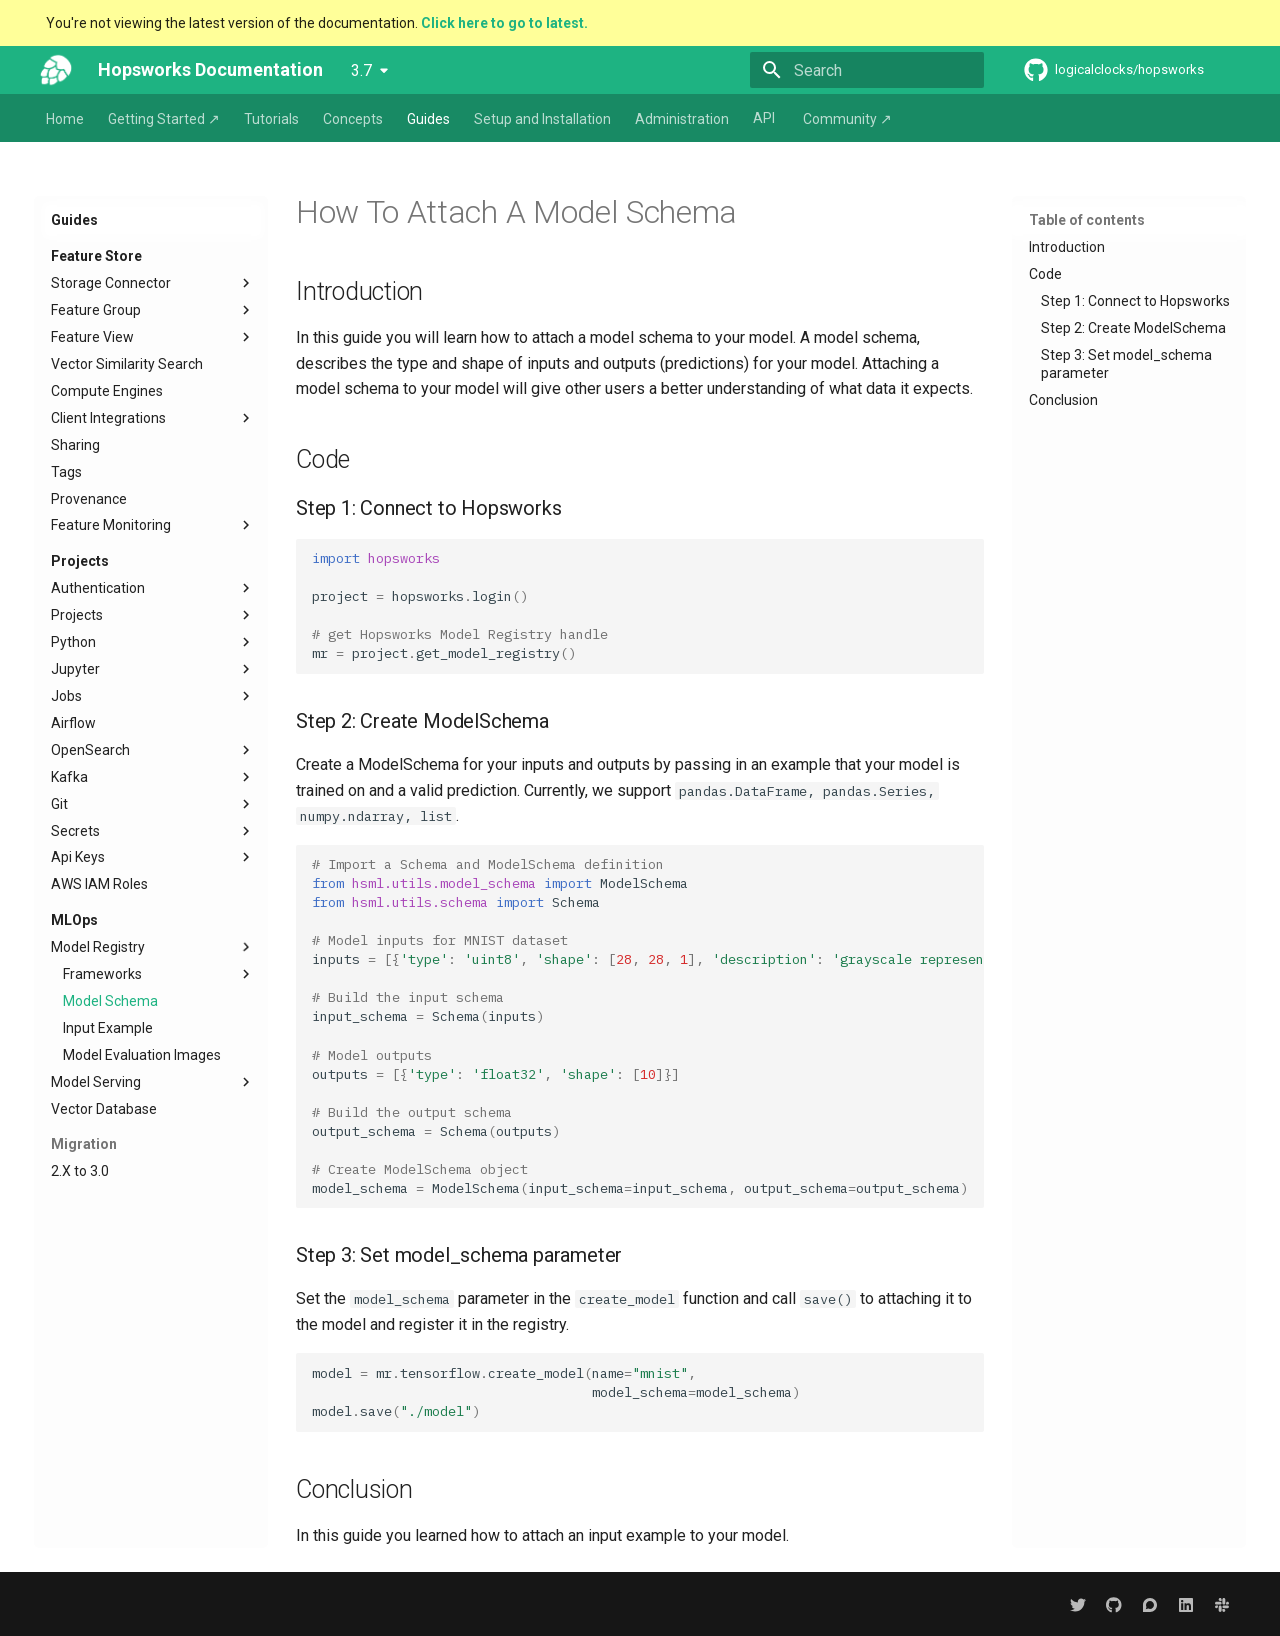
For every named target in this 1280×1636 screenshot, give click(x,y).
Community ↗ (847, 119)
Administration (682, 119)
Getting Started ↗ (164, 119)
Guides (428, 119)
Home (65, 119)
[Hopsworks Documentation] (56, 70)
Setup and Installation (542, 119)
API (764, 118)
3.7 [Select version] (361, 70)
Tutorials (271, 119)
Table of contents (1087, 220)
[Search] (867, 70)
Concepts (353, 119)
